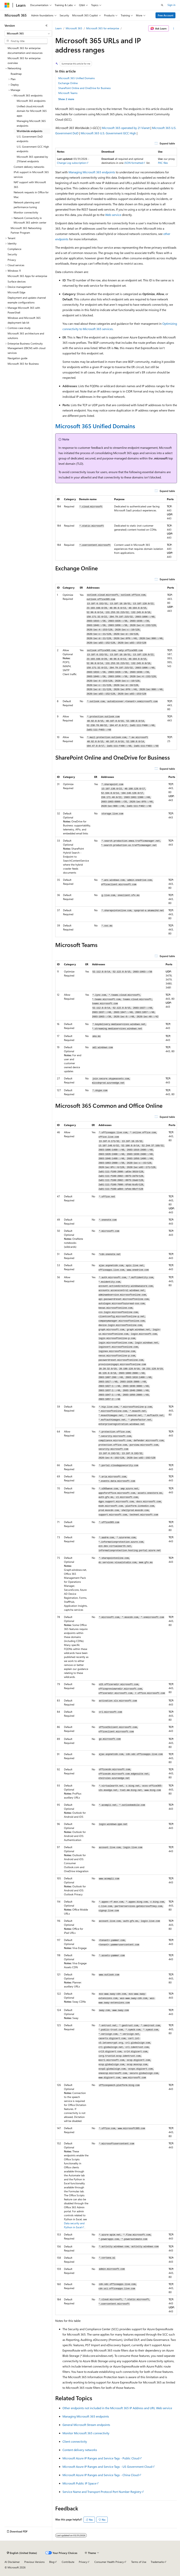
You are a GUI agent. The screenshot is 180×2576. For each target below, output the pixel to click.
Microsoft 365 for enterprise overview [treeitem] (24, 60)
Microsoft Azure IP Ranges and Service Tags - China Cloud (100, 2475)
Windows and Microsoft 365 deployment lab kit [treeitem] (24, 320)
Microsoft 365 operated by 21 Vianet (126, 128)
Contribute (68, 2562)
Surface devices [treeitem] (17, 281)
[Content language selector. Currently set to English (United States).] (22, 2553)
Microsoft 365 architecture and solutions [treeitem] (26, 336)
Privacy (83, 2562)
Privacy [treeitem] (12, 260)
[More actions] (173, 28)
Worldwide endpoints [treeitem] (29, 131)
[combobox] (28, 33)
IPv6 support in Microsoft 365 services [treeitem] (31, 174)
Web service (113, 215)
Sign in (171, 5)
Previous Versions (34, 2562)
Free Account (165, 15)
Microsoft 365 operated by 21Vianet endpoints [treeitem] (32, 159)
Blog (51, 2562)
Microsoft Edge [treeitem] (16, 292)
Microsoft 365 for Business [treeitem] (23, 363)
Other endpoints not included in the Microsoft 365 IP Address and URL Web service (117, 2408)
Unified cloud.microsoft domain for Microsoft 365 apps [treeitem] (32, 110)
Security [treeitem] (12, 254)
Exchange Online (68, 83)
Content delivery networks (79, 2450)
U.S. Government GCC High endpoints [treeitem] (33, 149)
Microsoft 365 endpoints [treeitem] (31, 101)
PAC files (163, 163)
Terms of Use (138, 2562)
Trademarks (157, 2562)
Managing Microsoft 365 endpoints (92, 172)
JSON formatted (133, 163)
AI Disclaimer (12, 2562)
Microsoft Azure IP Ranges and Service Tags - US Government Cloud (107, 2467)
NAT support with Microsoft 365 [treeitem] (30, 184)
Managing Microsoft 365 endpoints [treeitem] (31, 123)
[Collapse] (47, 25)
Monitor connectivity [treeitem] (26, 212)
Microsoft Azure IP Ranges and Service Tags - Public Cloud (100, 2458)
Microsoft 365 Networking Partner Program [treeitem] (26, 230)
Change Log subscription (71, 163)
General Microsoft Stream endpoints (86, 2425)
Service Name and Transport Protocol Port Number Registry (101, 2492)
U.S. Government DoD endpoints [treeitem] (30, 139)
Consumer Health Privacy (109, 2562)
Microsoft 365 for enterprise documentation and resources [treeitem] (25, 50)
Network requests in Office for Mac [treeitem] (31, 194)
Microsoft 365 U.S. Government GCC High (108, 133)
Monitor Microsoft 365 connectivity (85, 2433)
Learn (58, 28)
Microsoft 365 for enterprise (102, 28)
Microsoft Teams (67, 93)
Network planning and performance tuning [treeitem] (26, 205)
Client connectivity (74, 2441)
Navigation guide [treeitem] (17, 358)
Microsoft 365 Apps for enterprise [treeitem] (27, 276)
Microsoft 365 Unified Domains (76, 78)
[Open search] (162, 5)
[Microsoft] (7, 5)
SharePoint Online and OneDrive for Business (84, 88)
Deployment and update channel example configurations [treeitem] (27, 300)
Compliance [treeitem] (14, 249)
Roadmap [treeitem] (16, 74)
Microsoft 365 (74, 28)
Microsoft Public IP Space (79, 2483)
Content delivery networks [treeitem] (29, 167)
